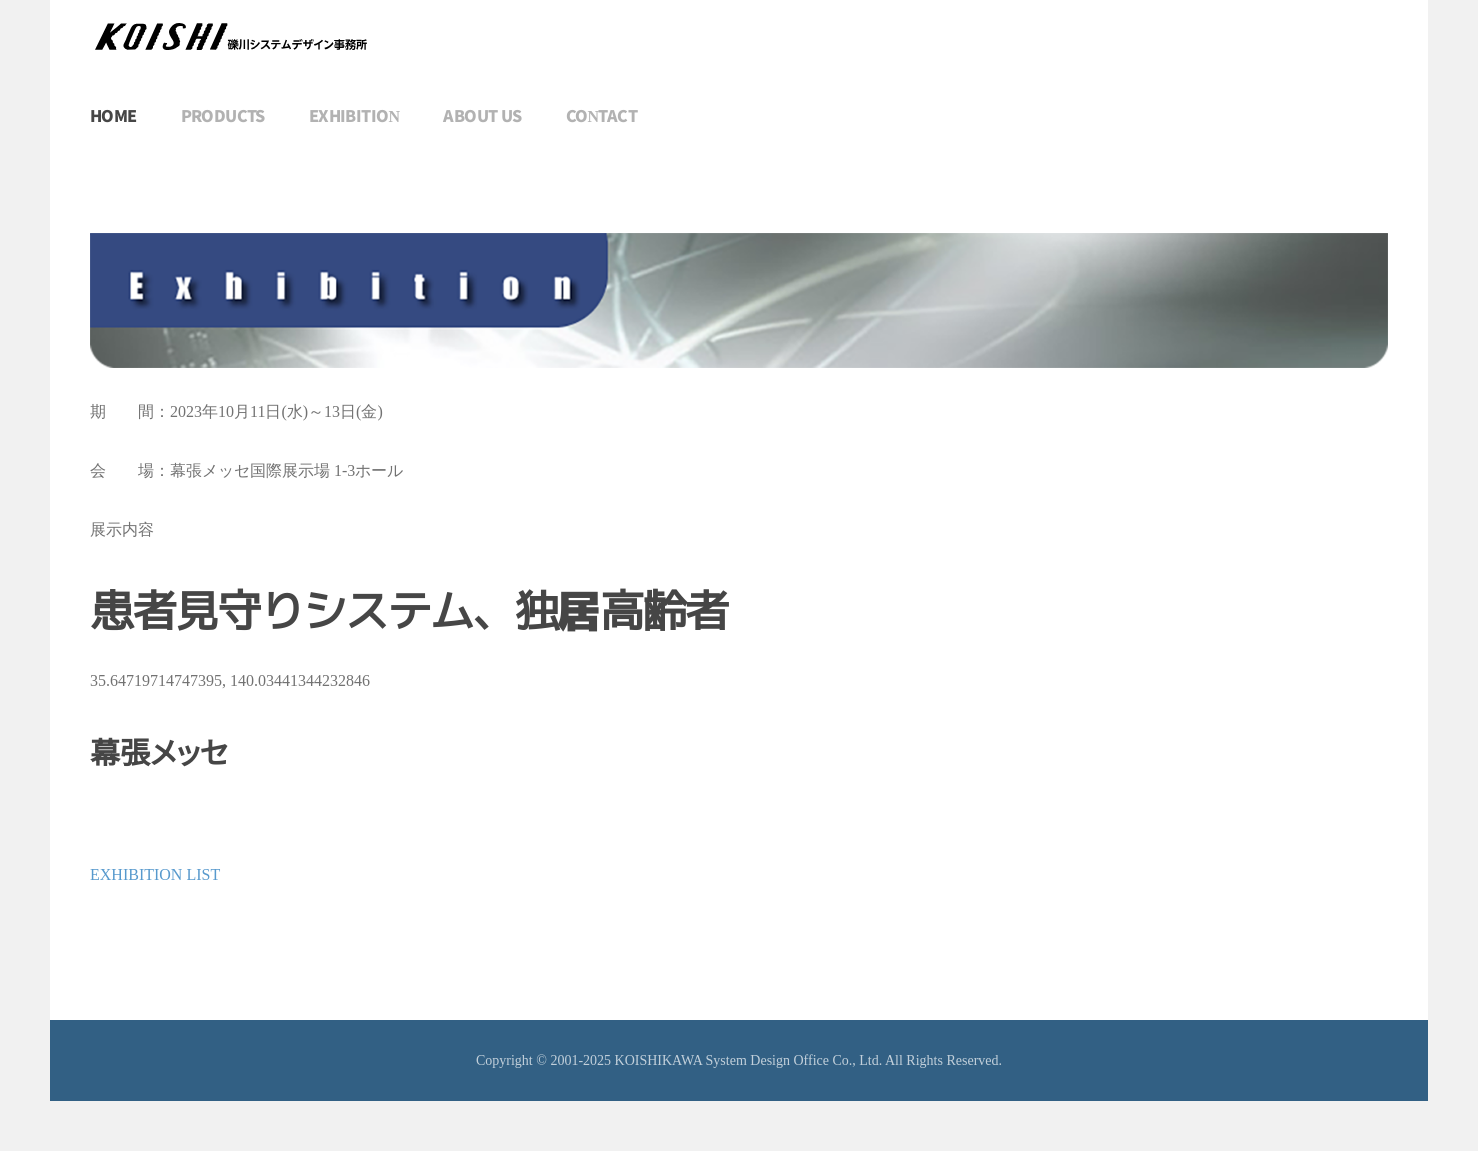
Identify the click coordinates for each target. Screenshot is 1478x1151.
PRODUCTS (223, 116)
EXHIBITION (354, 116)
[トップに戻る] (230, 36)
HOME (113, 116)
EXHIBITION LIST (155, 874)
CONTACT (601, 116)
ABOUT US (482, 116)
